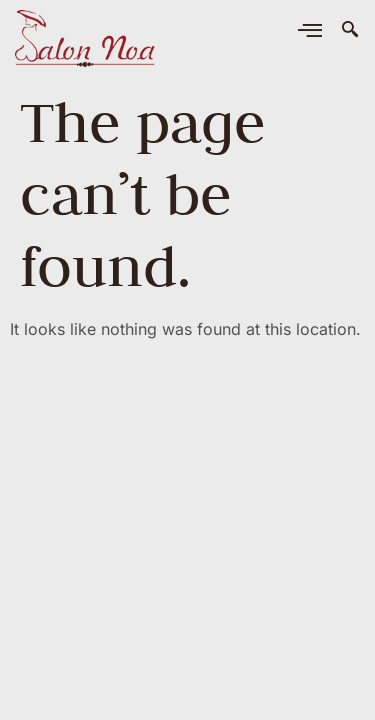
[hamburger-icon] (309, 32)
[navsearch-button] (350, 30)
